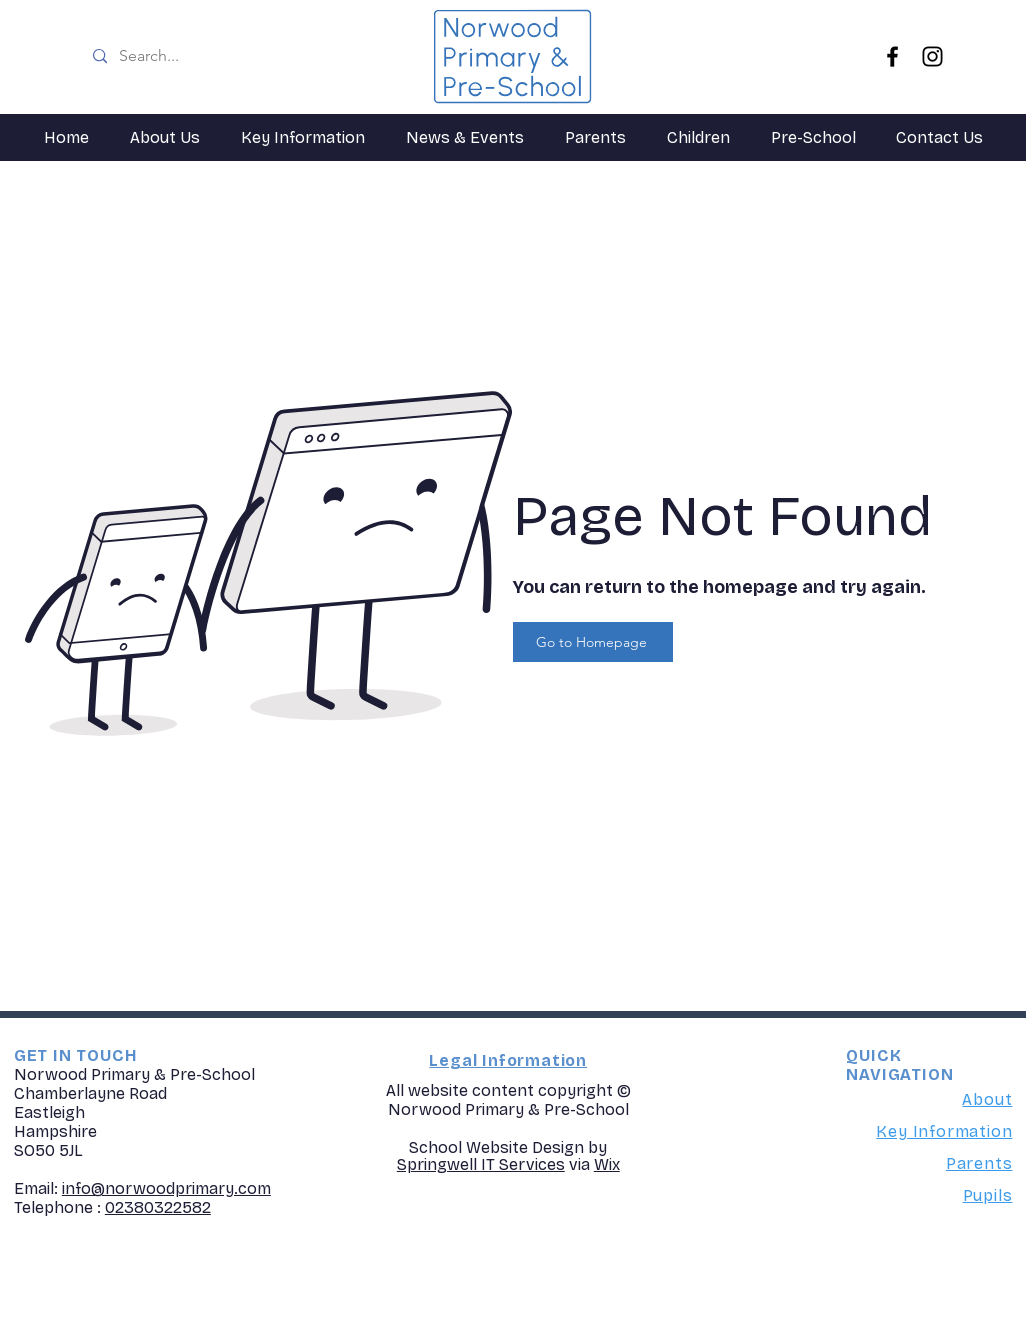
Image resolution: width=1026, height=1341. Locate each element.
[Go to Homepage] (593, 642)
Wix (607, 1164)
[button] (164, 137)
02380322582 (158, 1207)
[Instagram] (932, 56)
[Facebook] (892, 56)
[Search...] (242, 56)
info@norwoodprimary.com (166, 1188)
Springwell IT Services (481, 1164)
